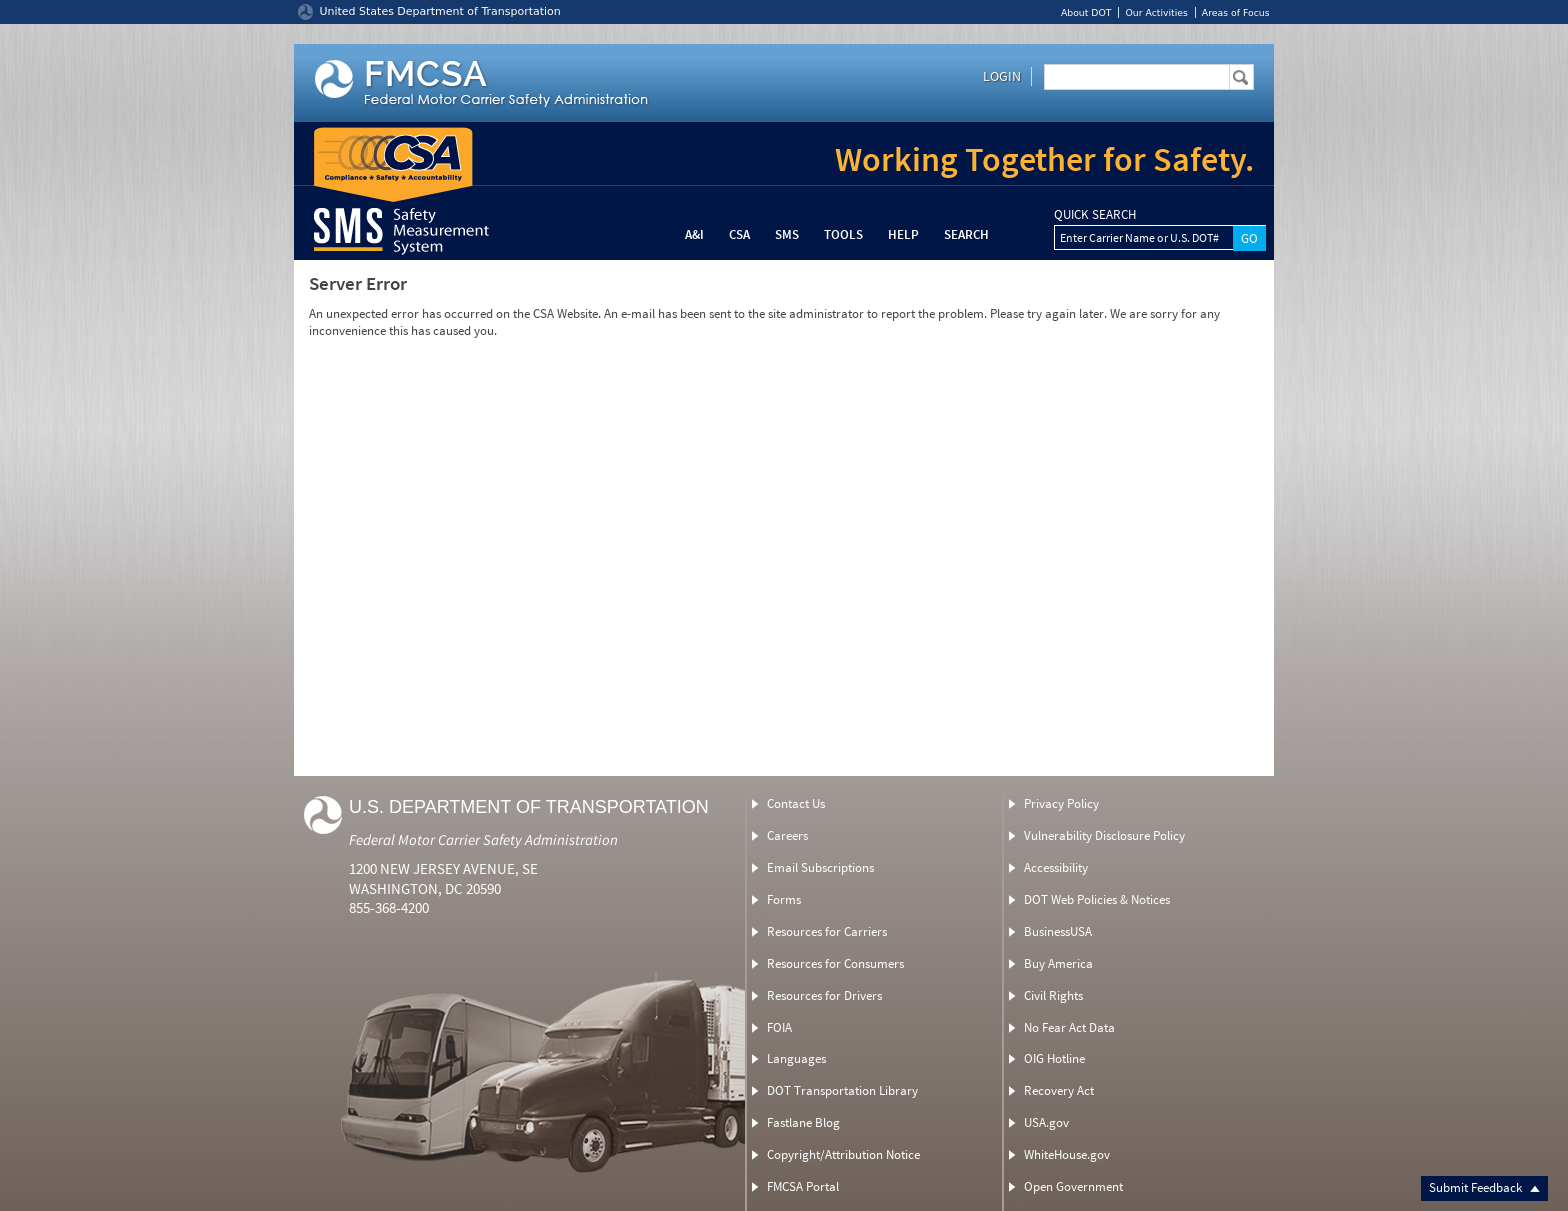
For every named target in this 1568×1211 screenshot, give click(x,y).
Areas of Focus (1236, 12)
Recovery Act (1059, 1090)
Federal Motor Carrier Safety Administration (483, 839)
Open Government (1073, 1186)
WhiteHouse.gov (1067, 1154)
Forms (784, 899)
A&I (694, 234)
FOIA (779, 1027)
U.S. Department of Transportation (529, 807)
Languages (796, 1058)
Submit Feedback (1484, 1187)
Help (903, 234)
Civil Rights (1053, 995)
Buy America (1058, 963)
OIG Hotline (1054, 1058)
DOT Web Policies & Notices (1097, 899)
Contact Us (796, 803)
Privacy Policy (1061, 803)
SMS (787, 234)
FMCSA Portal (803, 1186)
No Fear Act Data (1069, 1027)
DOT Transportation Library (842, 1090)
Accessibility (1056, 867)
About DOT (1086, 12)
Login (1002, 76)
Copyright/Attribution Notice (843, 1154)
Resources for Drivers (824, 995)
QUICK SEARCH (1095, 215)
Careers (787, 835)
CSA (739, 234)
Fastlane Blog (803, 1122)
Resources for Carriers (827, 931)
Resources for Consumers (835, 963)
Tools (843, 234)
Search (966, 234)
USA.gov (1046, 1122)
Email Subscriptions (820, 867)
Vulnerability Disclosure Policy (1104, 835)
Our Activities (1156, 12)
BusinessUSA (1058, 931)
